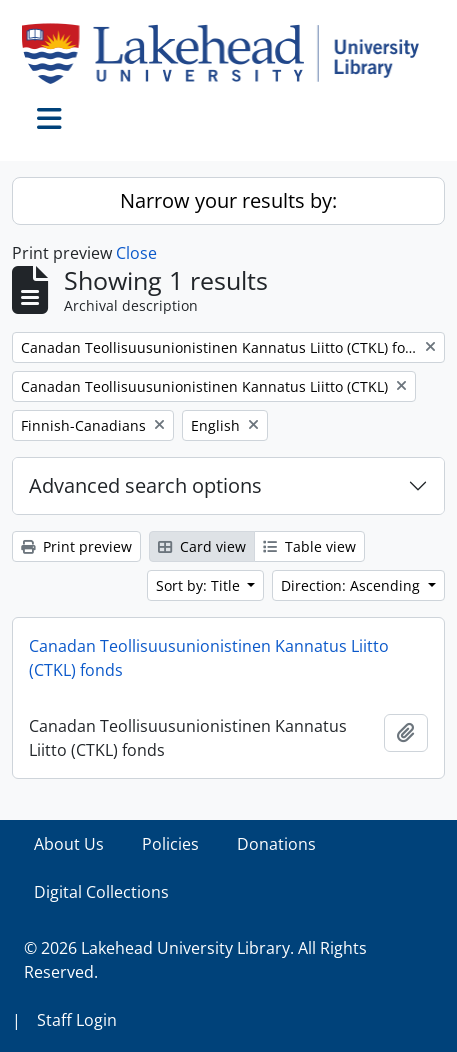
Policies (170, 844)
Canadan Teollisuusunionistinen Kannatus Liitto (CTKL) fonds (209, 658)
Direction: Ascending (352, 585)
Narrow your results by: (228, 200)
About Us (69, 844)
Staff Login (77, 1020)
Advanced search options (145, 485)
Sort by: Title (200, 585)
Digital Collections (101, 892)
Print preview (76, 546)
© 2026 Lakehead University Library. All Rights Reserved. (195, 960)
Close (136, 253)
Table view (309, 546)
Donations (276, 844)
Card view (202, 546)
